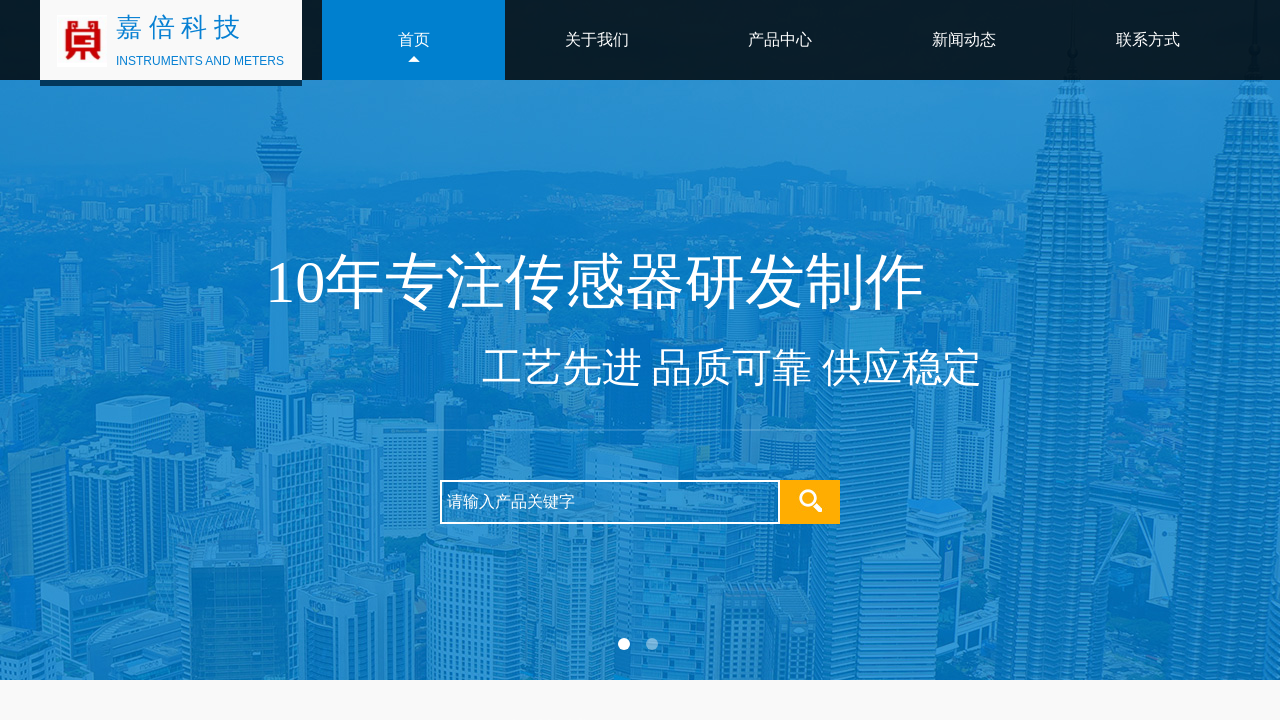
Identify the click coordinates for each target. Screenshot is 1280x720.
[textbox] (610, 502)
